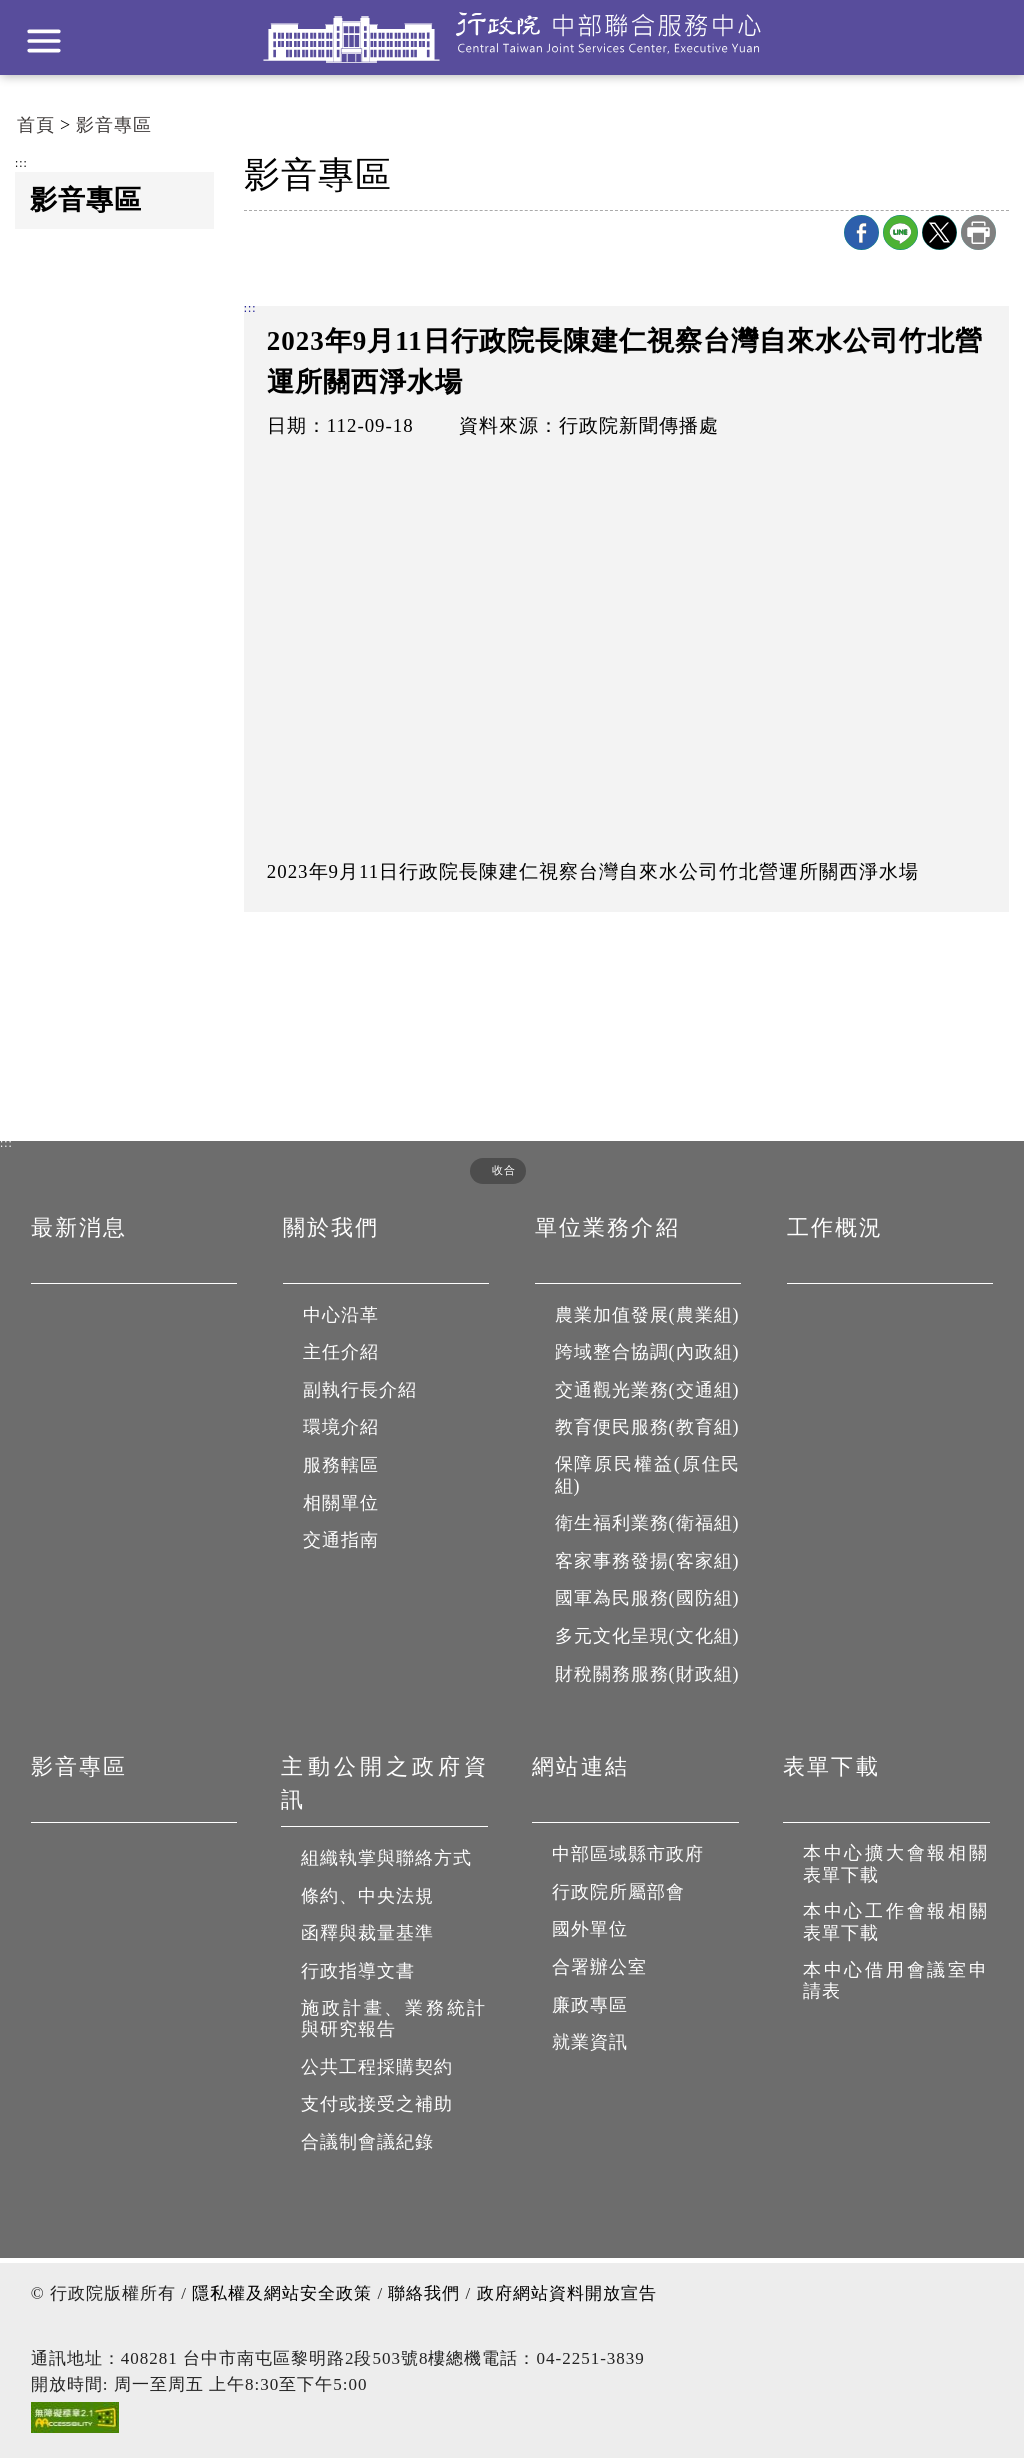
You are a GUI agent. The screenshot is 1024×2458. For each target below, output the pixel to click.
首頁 (36, 125)
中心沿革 (341, 1315)
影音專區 (114, 125)
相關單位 (341, 1503)
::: (21, 164)
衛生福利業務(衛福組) (647, 1523)
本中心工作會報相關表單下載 (896, 1922)
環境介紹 (341, 1427)
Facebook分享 (861, 232)
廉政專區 (590, 2005)
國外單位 (590, 1929)
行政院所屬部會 (618, 1892)
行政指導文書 (358, 1971)
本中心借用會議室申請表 (896, 1981)
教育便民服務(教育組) (647, 1427)
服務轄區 (341, 1465)
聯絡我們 (424, 2293)
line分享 (900, 232)
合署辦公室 (599, 1967)
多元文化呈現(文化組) (647, 1636)
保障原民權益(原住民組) (648, 1475)
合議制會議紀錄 (367, 2142)
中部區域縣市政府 (628, 1854)
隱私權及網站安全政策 (282, 2293)
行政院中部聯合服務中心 (512, 37)
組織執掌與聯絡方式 (386, 1858)
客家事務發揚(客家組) (647, 1561)
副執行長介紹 (360, 1390)
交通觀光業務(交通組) (647, 1390)
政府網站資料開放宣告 (567, 2293)
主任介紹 (341, 1352)
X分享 (939, 232)
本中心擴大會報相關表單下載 (896, 1864)
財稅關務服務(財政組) (647, 1674)
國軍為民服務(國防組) (647, 1598)
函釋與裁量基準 (367, 1933)
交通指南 (341, 1540)
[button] (491, 1170)
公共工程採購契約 (377, 2067)
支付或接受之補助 (377, 2104)
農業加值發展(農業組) (647, 1315)
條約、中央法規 (367, 1896)
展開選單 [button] (44, 41)
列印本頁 (978, 232)
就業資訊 (590, 2042)
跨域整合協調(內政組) (647, 1352)
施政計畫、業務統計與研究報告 (394, 2019)
